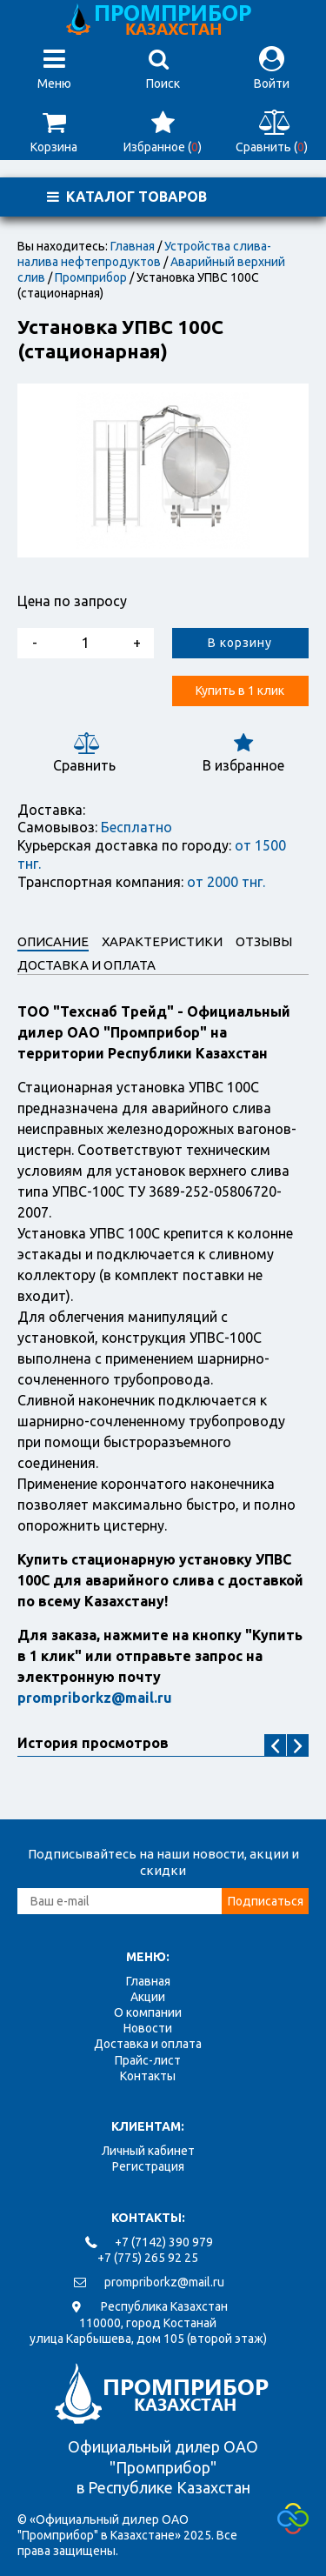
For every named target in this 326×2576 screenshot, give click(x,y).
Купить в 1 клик (240, 690)
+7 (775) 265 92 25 (147, 2258)
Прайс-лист (148, 2060)
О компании (148, 2012)
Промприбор (91, 277)
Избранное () (163, 132)
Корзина (54, 132)
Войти (271, 68)
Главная (132, 246)
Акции (147, 1997)
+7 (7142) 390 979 (164, 2242)
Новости (147, 2028)
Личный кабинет (148, 2151)
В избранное (243, 752)
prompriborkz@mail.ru (164, 2282)
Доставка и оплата (148, 2044)
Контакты (148, 2076)
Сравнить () (271, 132)
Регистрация (148, 2166)
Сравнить (84, 752)
